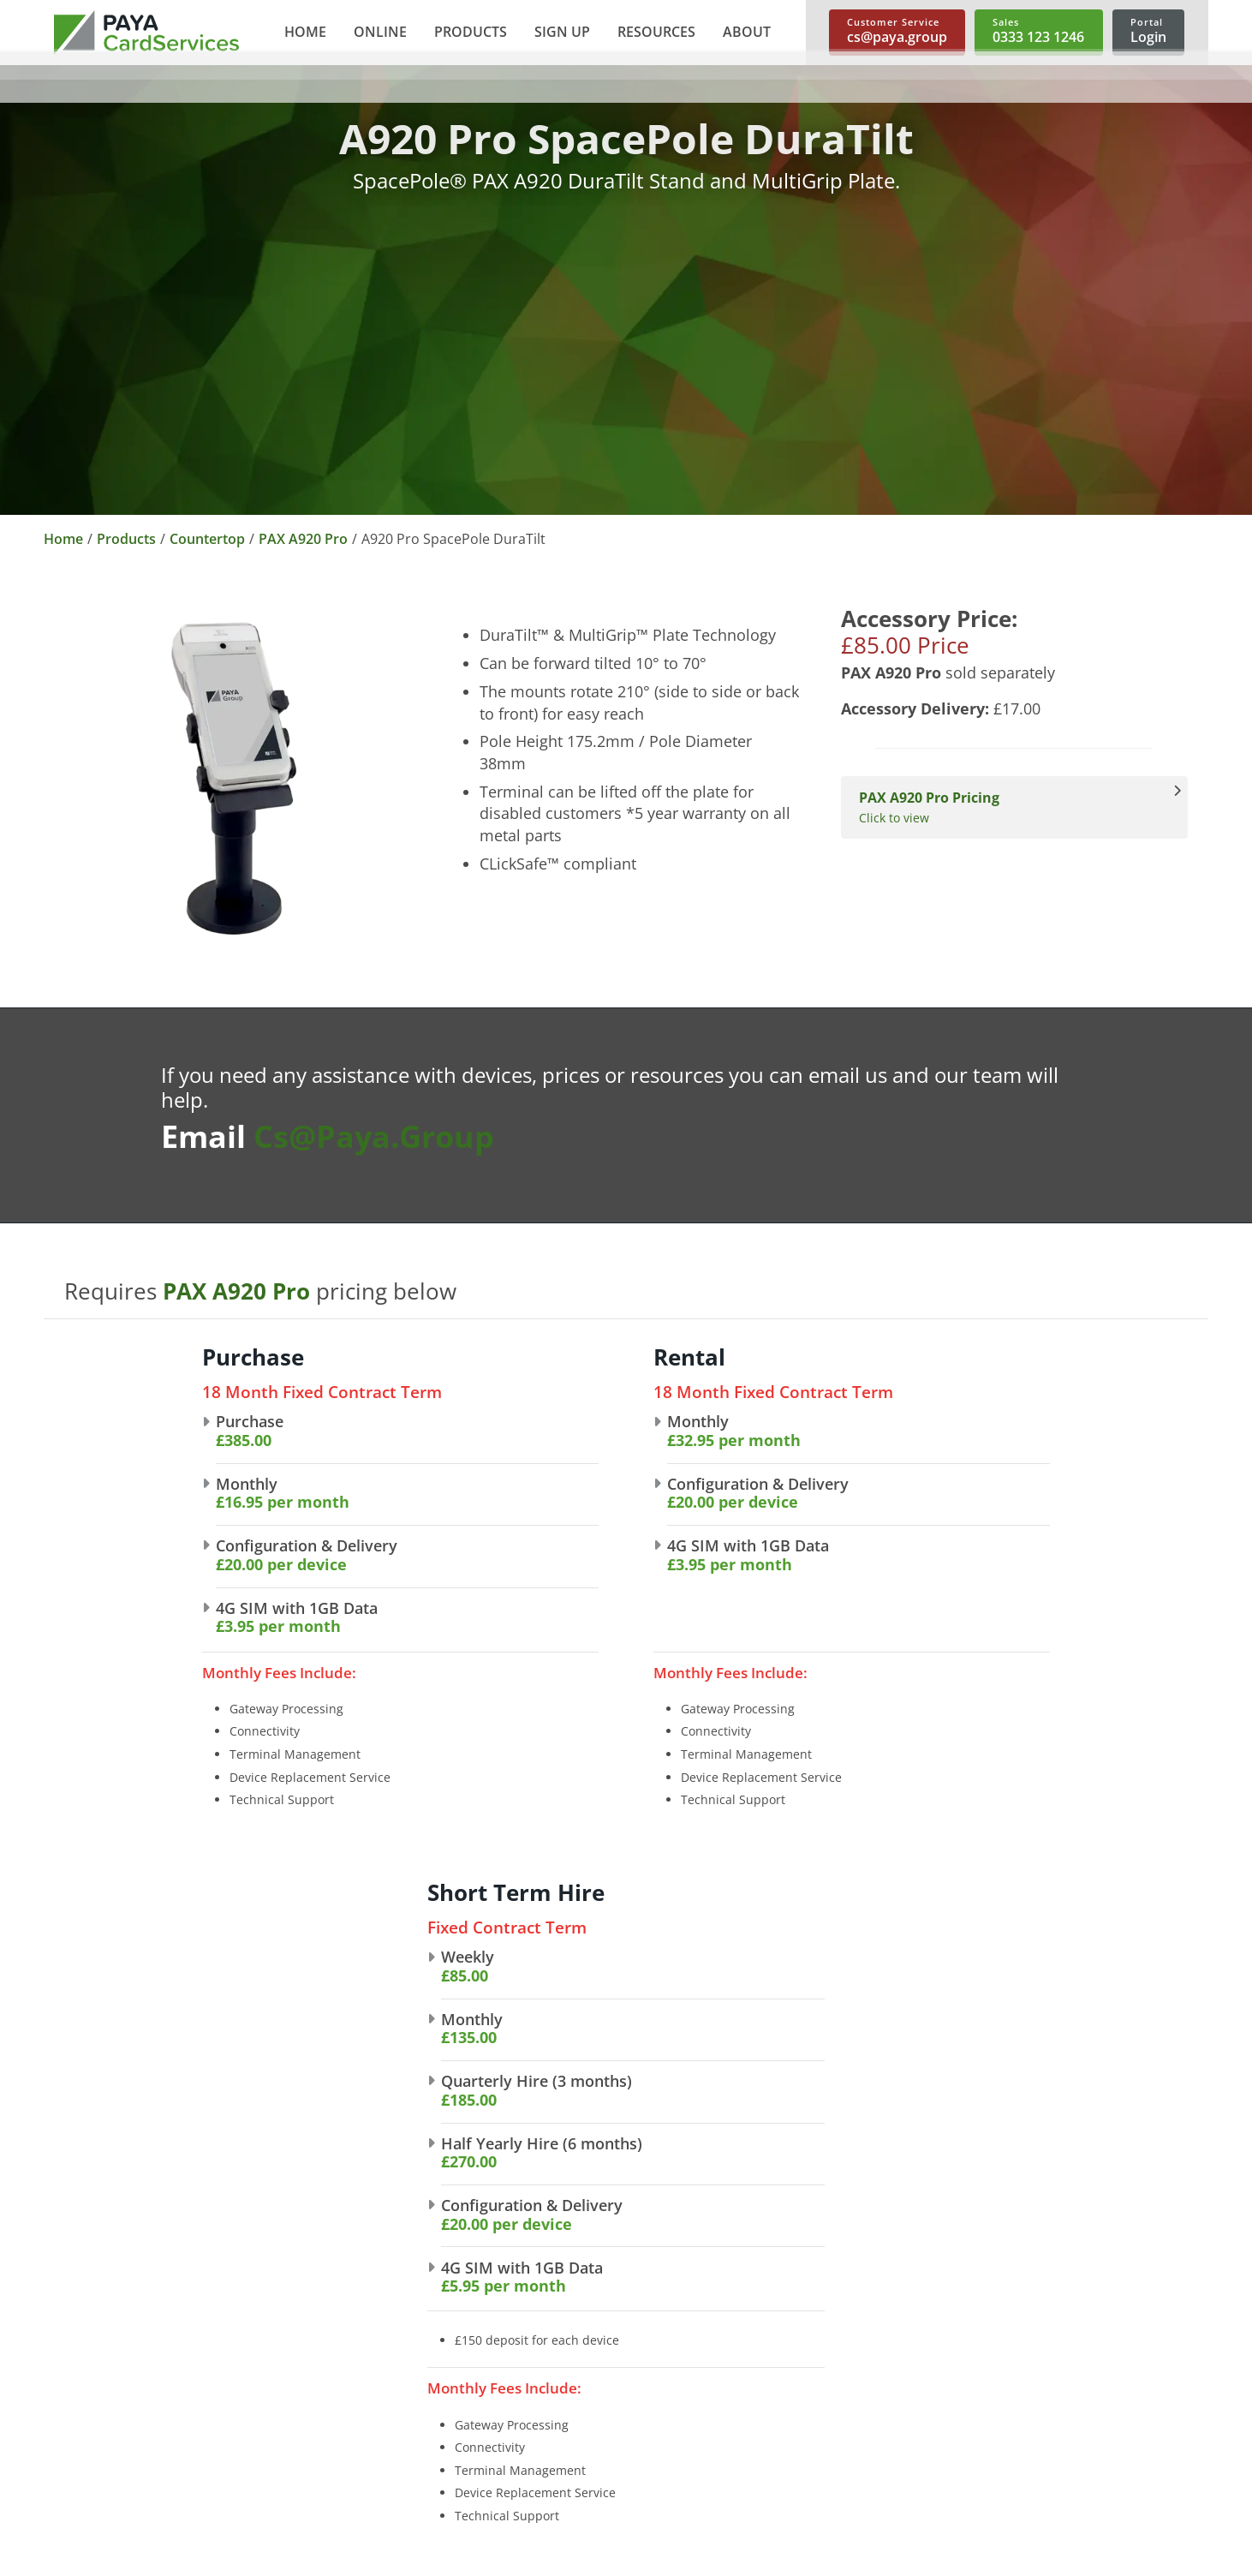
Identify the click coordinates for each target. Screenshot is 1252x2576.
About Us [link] (317, 2320)
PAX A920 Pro (303, 538)
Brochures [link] (1028, 2320)
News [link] (304, 2403)
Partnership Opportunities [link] (372, 2375)
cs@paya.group (373, 1136)
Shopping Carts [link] (572, 2375)
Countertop (207, 538)
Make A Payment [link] (1048, 2403)
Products (126, 538)
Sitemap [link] (78, 2546)
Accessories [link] (797, 2430)
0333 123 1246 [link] (89, 2339)
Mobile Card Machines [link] (830, 2375)
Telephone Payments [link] (590, 2348)
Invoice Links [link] (563, 2430)
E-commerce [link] (563, 2320)
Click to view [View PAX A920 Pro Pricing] (1005, 807)
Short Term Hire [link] (811, 2403)
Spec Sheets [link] (1033, 2375)
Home (63, 538)
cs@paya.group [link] (93, 2411)
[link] (146, 32)
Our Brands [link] (324, 2348)
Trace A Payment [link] (1049, 2430)
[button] (378, 32)
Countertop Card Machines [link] (846, 2320)
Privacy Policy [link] (95, 2492)
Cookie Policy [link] (94, 2519)
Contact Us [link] (322, 2430)
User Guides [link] (1034, 2348)
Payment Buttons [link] (578, 2403)
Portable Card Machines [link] (836, 2348)
